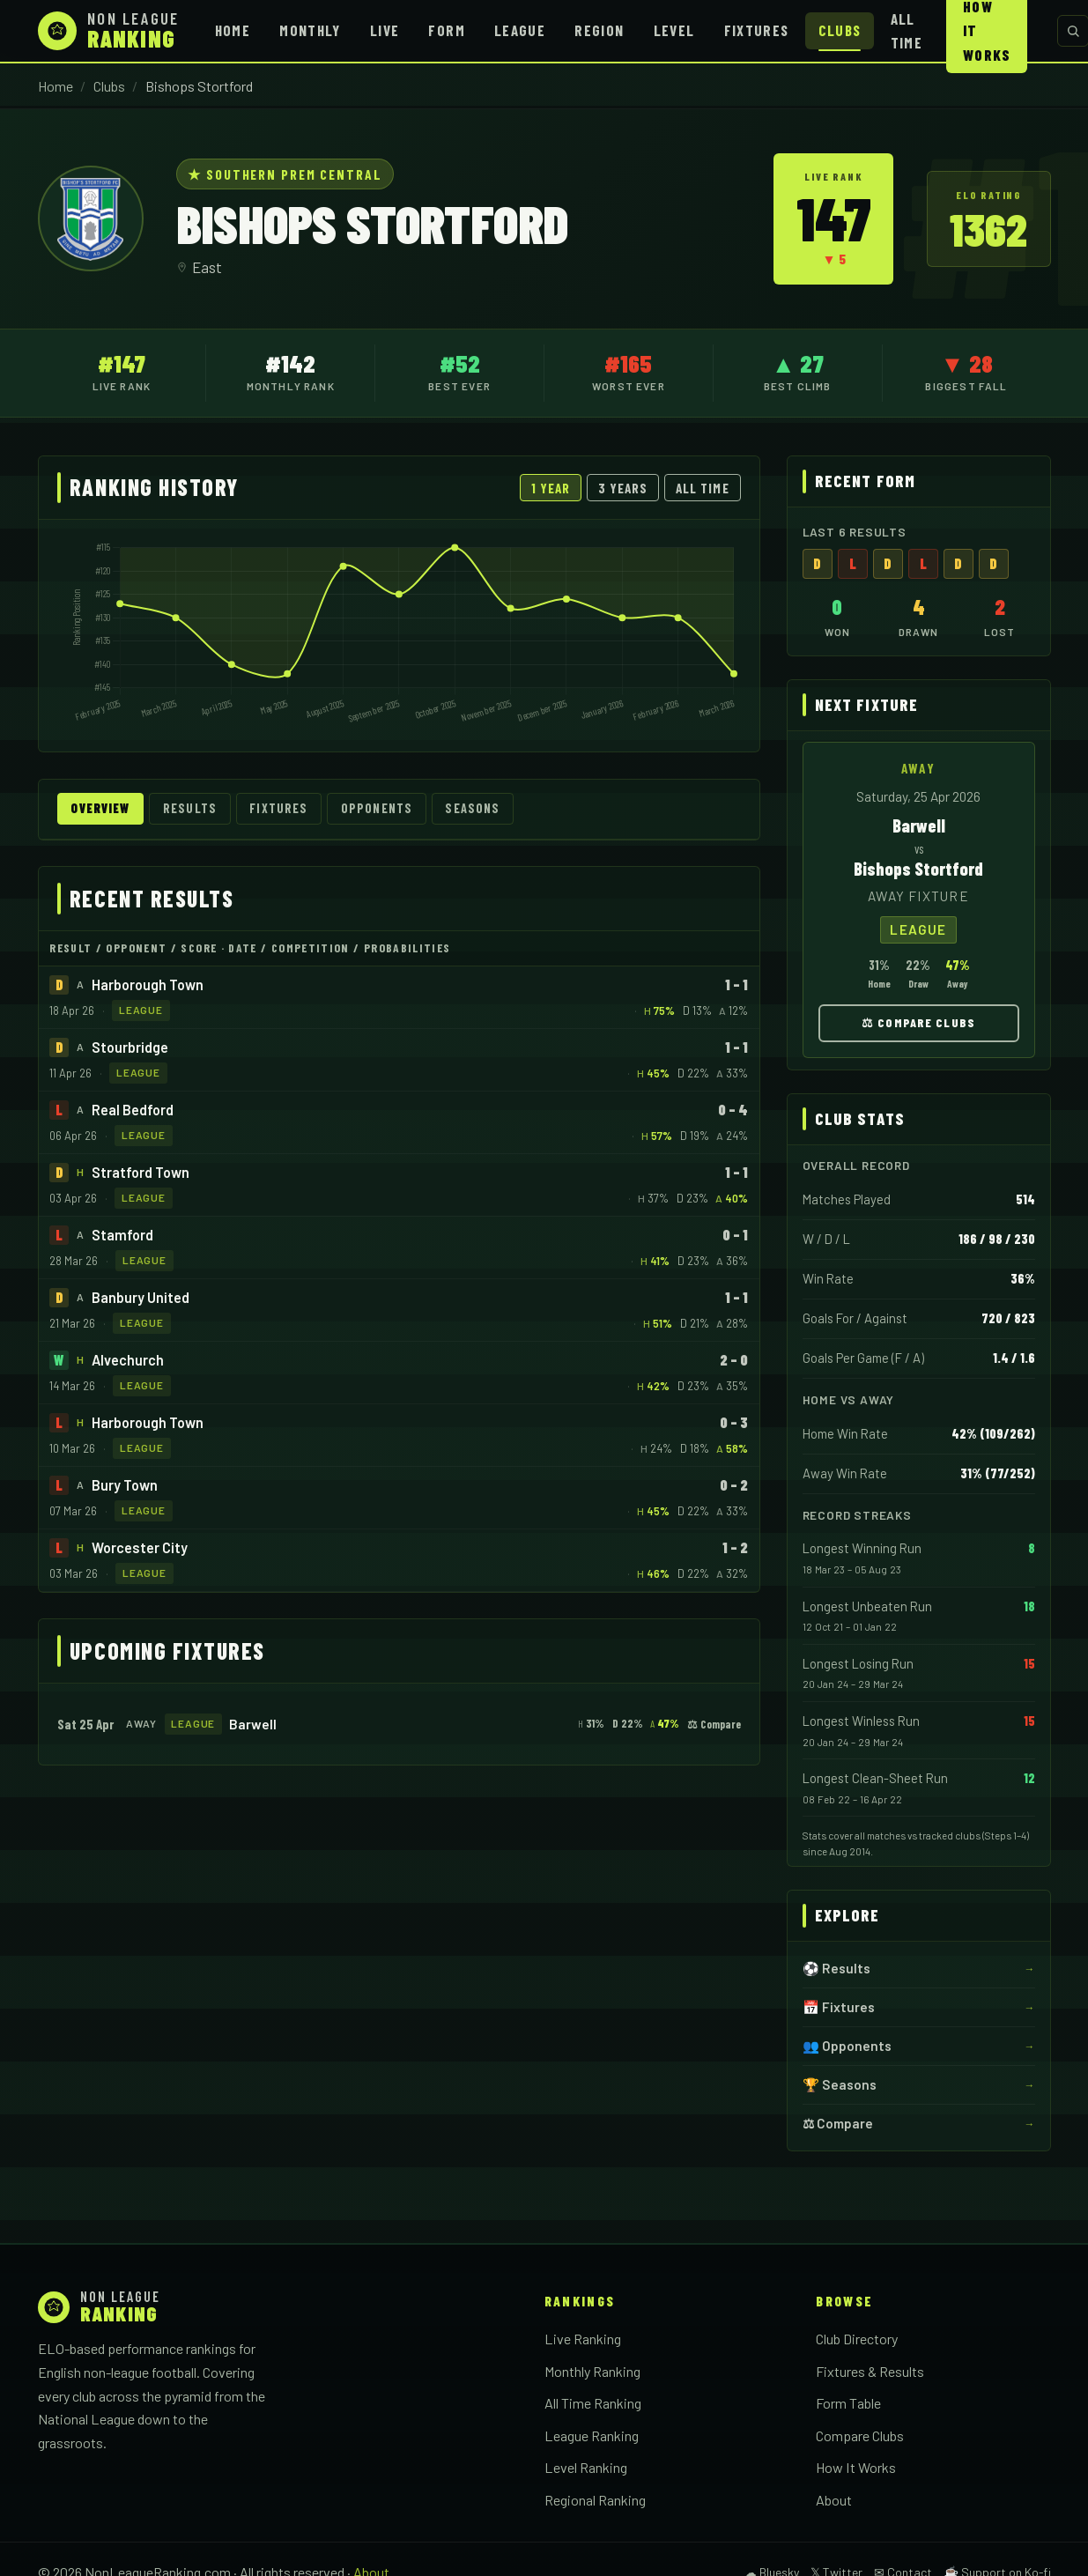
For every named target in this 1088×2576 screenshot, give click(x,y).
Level (674, 30)
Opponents (383, 809)
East (207, 267)
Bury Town (125, 1485)
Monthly (310, 30)
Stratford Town (140, 1172)
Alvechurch (128, 1359)
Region (599, 30)
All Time (906, 30)
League (519, 30)
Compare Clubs (860, 2435)
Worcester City (140, 1547)
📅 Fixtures (839, 2007)
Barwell (253, 1724)
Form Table (848, 2403)
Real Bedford (133, 1109)
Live (384, 30)
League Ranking (591, 2435)
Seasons (481, 809)
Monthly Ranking (592, 2371)
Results (195, 809)
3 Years (623, 488)
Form (446, 30)
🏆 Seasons (840, 2084)
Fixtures (756, 30)
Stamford (122, 1234)
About (834, 2499)
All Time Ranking (592, 2403)
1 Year (550, 488)
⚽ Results (836, 1968)
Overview (102, 809)
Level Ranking (585, 2467)
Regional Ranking (595, 2499)
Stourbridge (130, 1047)
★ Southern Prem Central (284, 174)
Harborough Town (148, 984)
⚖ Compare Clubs (918, 1022)
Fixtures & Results (870, 2371)
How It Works (856, 2467)
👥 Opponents (847, 2046)
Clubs (840, 30)
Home (232, 30)
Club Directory (857, 2338)
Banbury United (140, 1297)
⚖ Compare (714, 1724)
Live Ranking (582, 2338)
